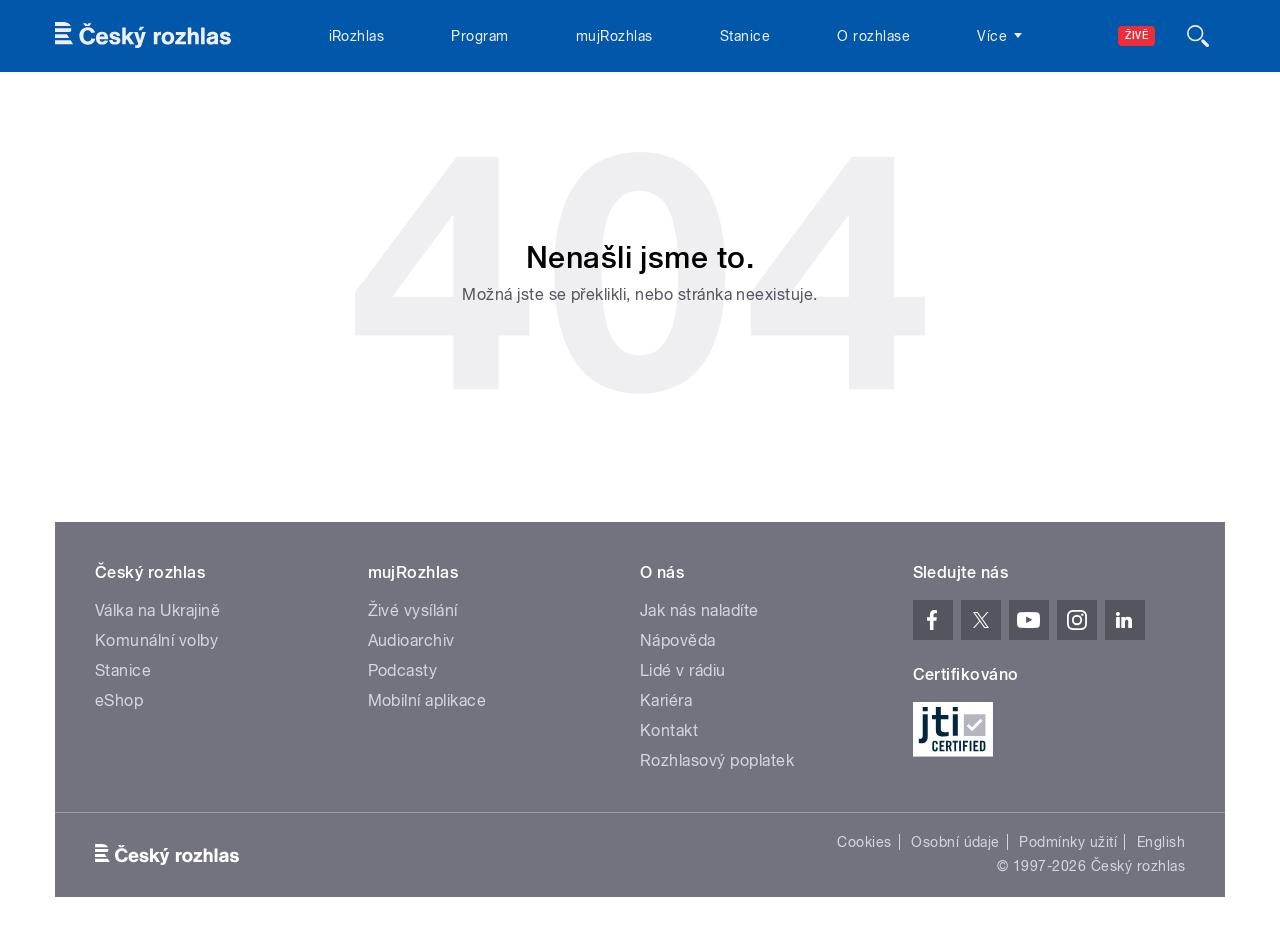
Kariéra (666, 700)
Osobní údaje (955, 842)
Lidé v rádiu (683, 670)
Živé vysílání (413, 610)
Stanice (745, 36)
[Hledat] (1198, 36)
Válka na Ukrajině (157, 610)
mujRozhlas (614, 36)
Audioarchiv (411, 640)
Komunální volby (156, 640)
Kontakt (669, 730)
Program (479, 36)
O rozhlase (873, 36)
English (1161, 842)
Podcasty (403, 670)
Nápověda (678, 640)
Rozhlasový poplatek (717, 760)
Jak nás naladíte (699, 610)
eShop (119, 700)
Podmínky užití (1068, 842)
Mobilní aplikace (427, 700)
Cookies (864, 842)
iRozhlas (357, 36)
